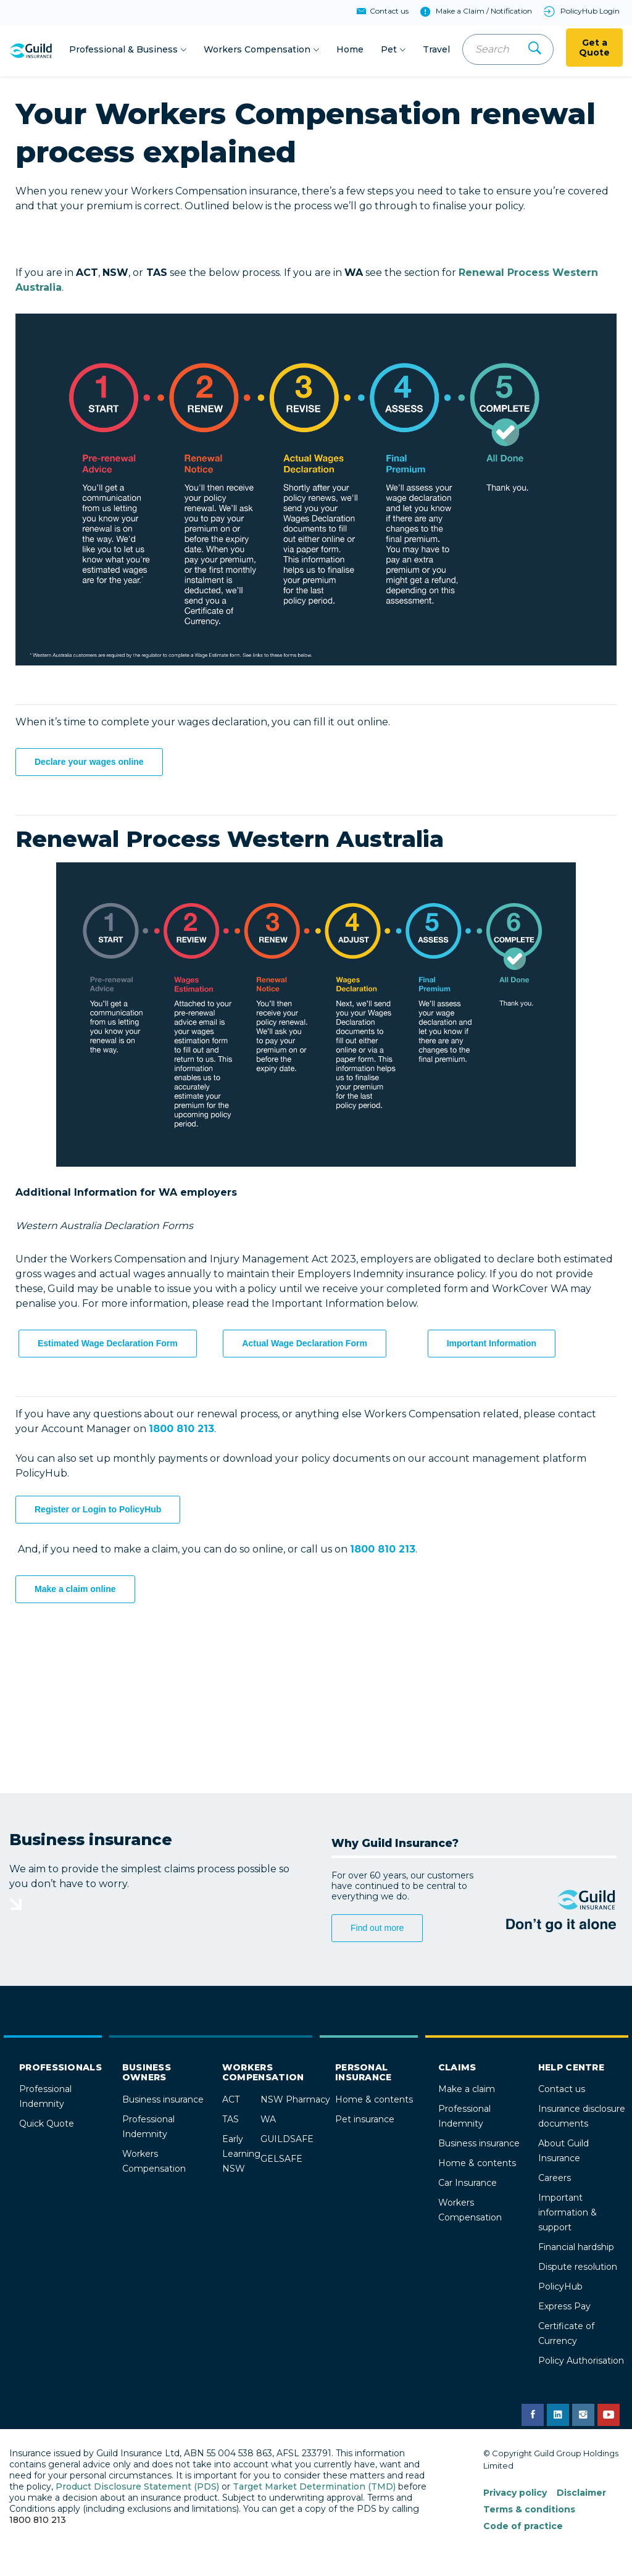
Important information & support (567, 2214)
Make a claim (466, 2090)
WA (268, 2121)
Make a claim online (75, 1591)
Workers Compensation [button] (257, 50)
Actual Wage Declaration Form (304, 1345)
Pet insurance (364, 2121)
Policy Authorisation (581, 2362)
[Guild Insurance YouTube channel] (608, 2417)
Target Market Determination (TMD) (314, 2488)
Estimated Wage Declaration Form (108, 1345)
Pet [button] (389, 50)
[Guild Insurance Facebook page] (533, 2417)
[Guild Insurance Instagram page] (583, 2417)
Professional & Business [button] (123, 50)
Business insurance (163, 2101)
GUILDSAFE (287, 2140)
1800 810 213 (37, 2521)
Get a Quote (594, 49)
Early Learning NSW (241, 2155)
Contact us (561, 2090)
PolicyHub (560, 2288)
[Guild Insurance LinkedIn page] (558, 2417)
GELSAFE (281, 2160)
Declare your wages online (89, 764)
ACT (230, 2101)
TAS (230, 2121)
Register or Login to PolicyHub (98, 1511)
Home (350, 50)
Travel (436, 50)
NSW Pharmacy (295, 2101)
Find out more (377, 1930)
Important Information (491, 1345)
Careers (554, 2179)
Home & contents (374, 2101)
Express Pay (564, 2308)
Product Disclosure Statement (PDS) (137, 2488)
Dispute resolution (577, 2268)
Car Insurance (467, 2184)
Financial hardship (576, 2248)
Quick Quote (46, 2125)
